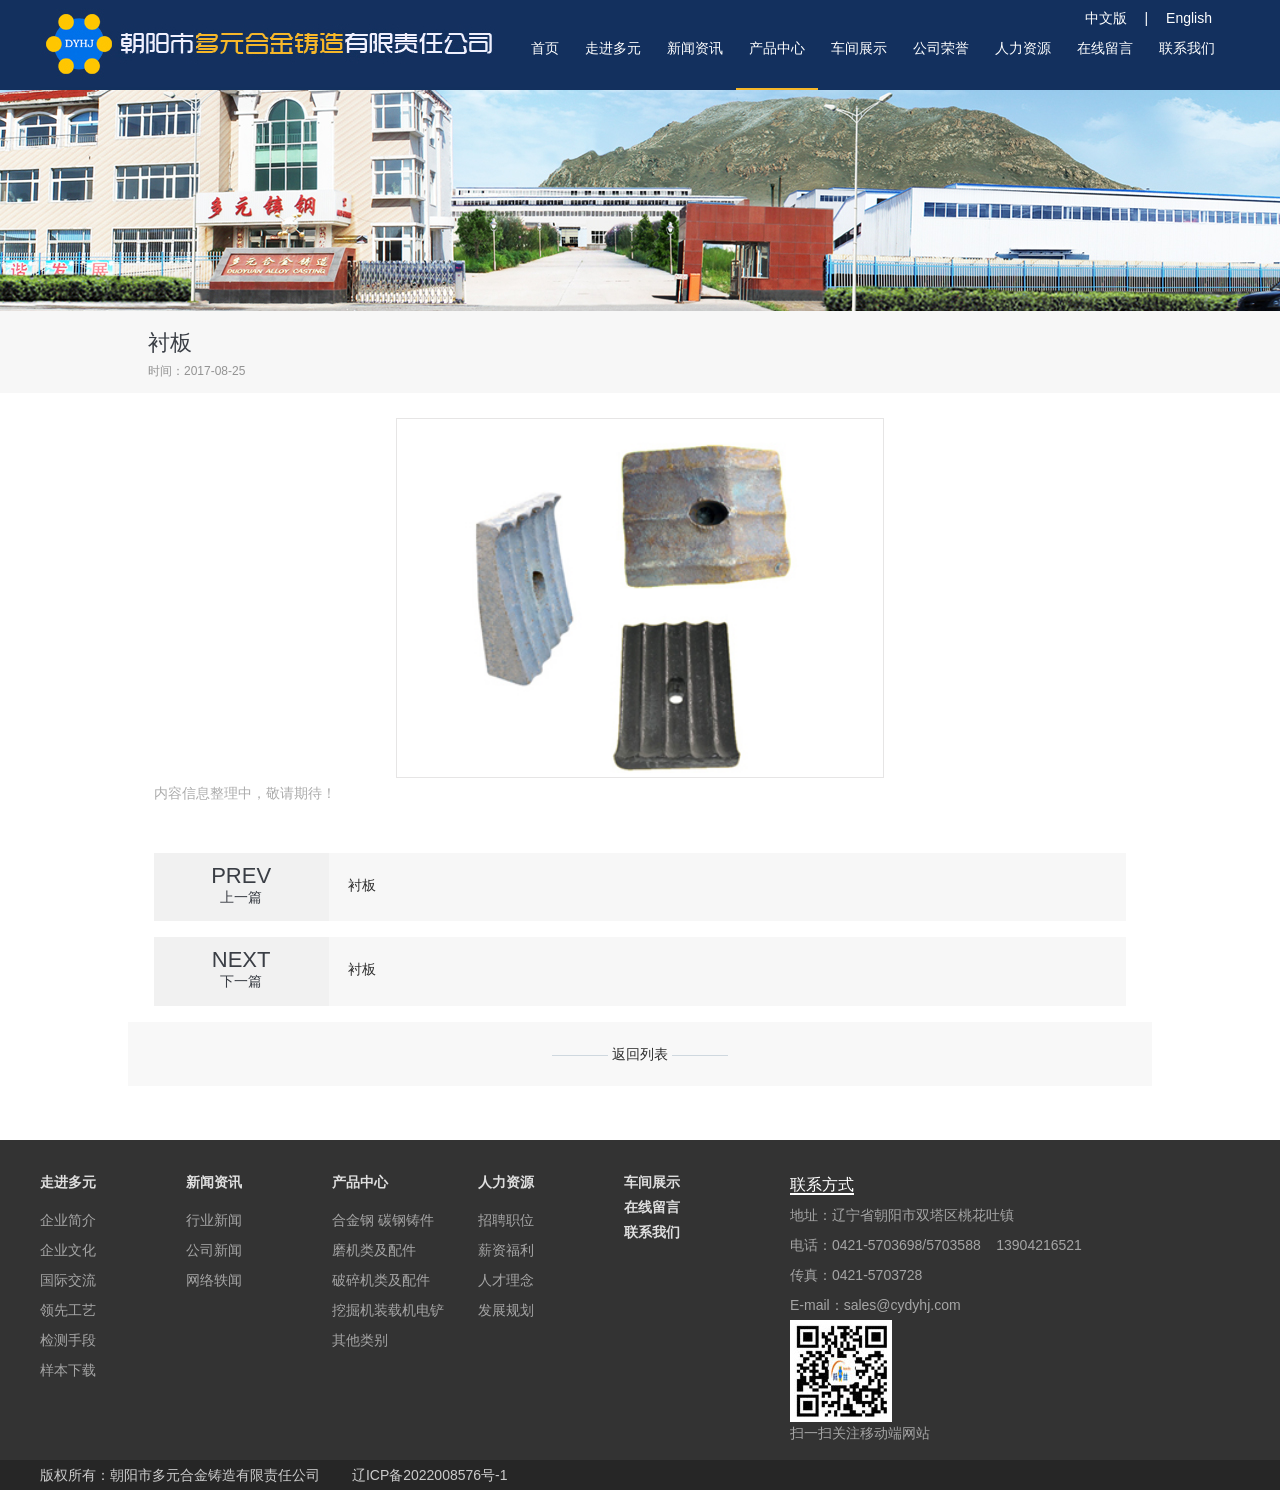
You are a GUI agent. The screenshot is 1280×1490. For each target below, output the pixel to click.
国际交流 (68, 1280)
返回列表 (640, 1054)
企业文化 (68, 1250)
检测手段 (68, 1340)
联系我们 (652, 1232)
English (1189, 18)
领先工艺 (68, 1310)
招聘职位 (506, 1220)
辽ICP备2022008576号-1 (430, 1475)
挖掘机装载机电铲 (388, 1310)
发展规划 (506, 1310)
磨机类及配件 (374, 1250)
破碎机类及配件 (381, 1280)
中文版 (1113, 18)
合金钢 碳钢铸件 (383, 1220)
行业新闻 (214, 1220)
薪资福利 (506, 1250)
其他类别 (360, 1340)
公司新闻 (214, 1250)
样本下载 (68, 1370)
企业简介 (68, 1220)
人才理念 (506, 1280)
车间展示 (652, 1182)
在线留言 (652, 1207)
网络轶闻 (214, 1280)
